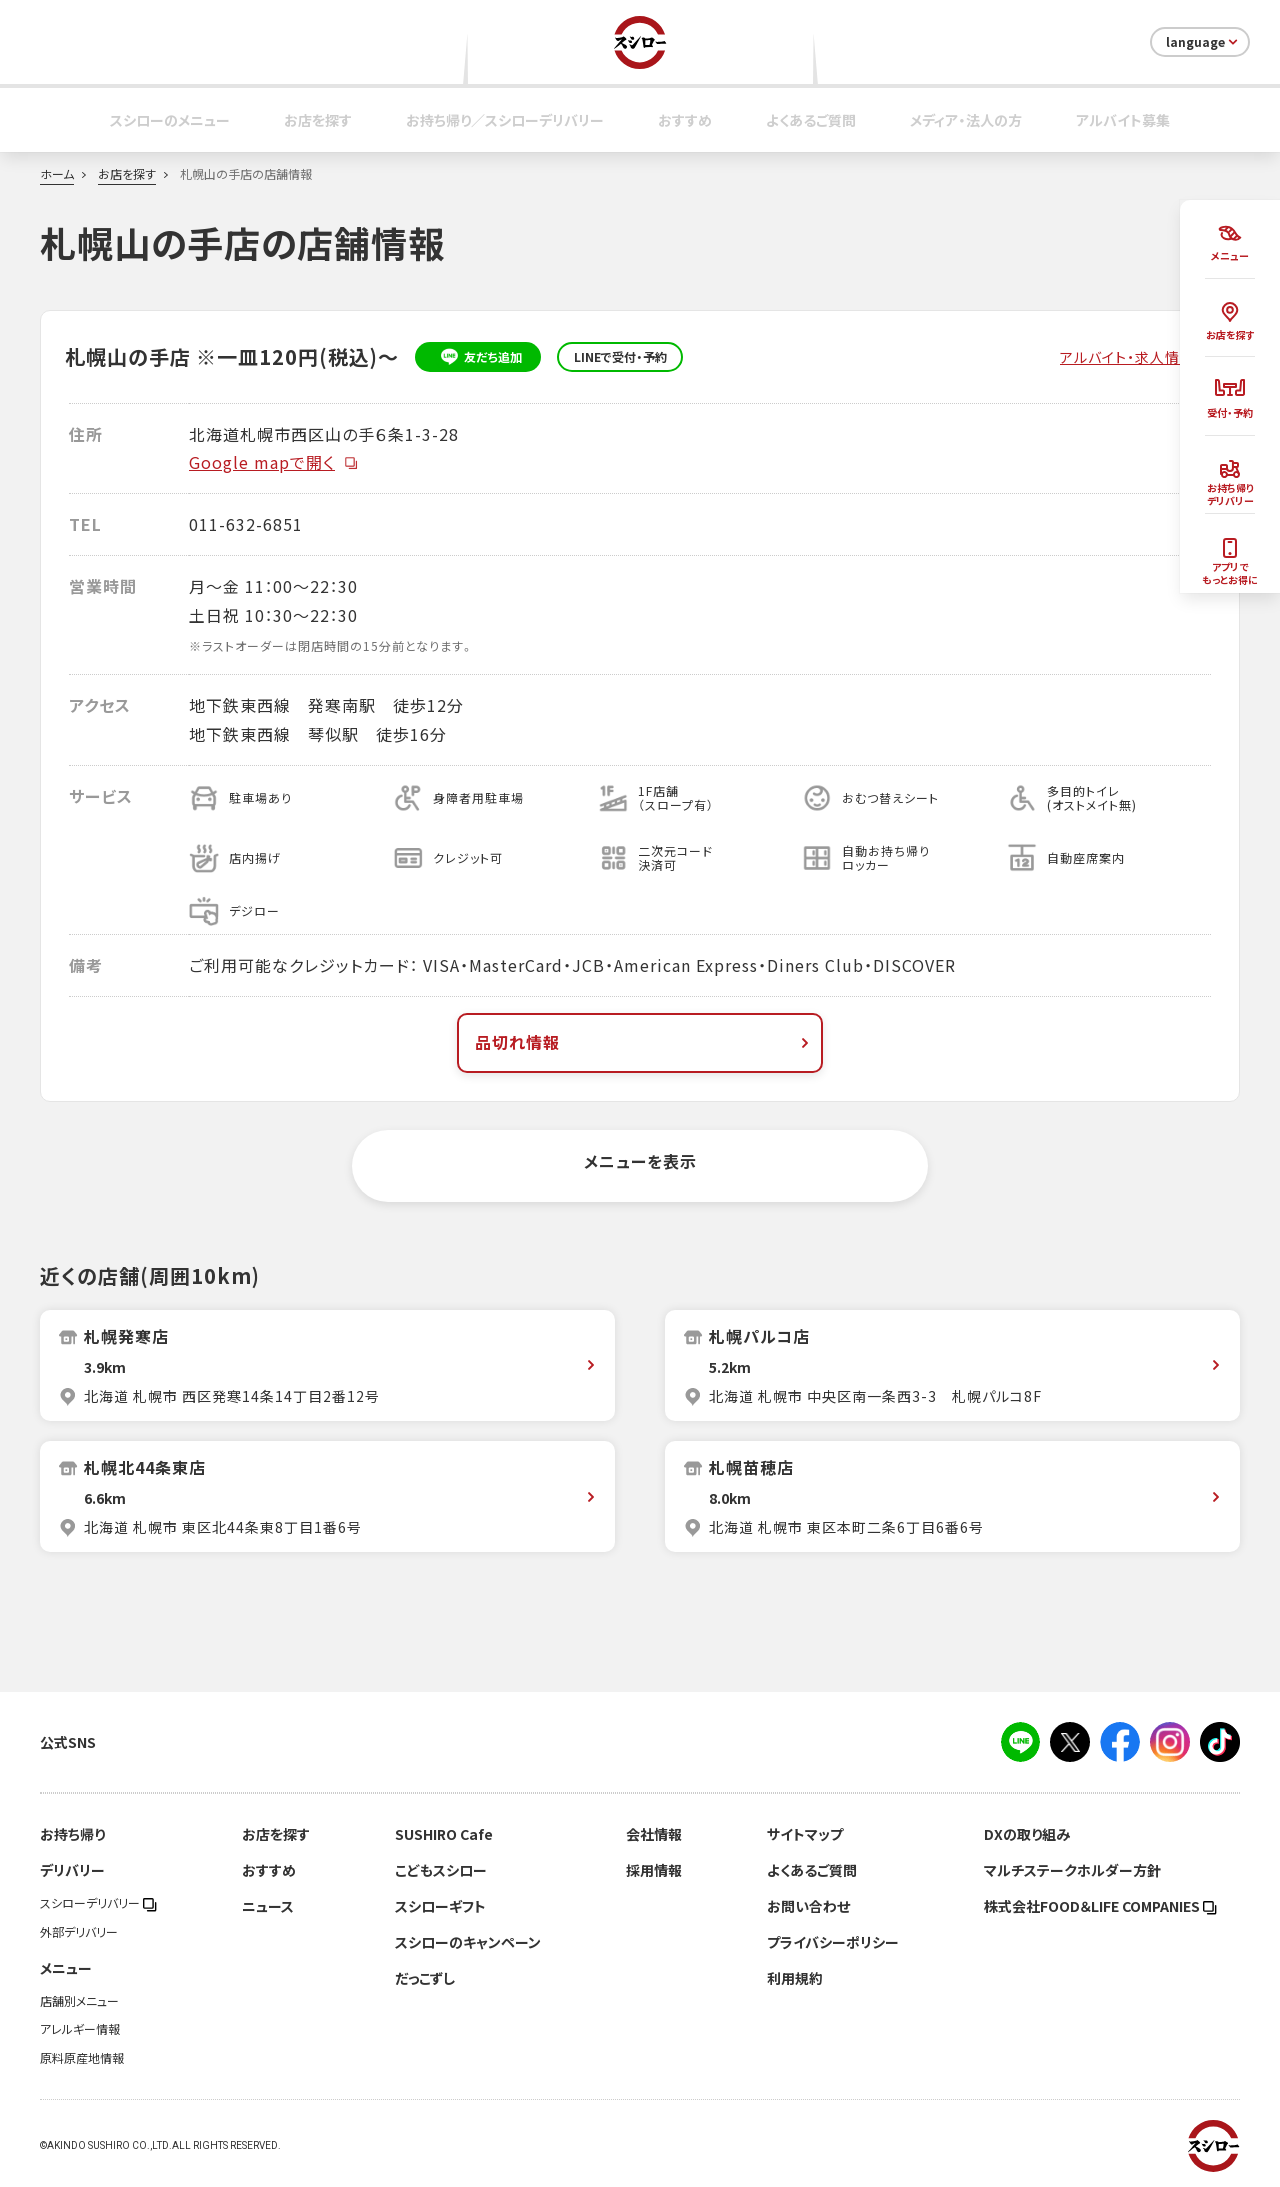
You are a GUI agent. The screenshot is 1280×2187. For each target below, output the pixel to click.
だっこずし (425, 1978)
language (1203, 42)
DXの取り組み (1027, 1834)
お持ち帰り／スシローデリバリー (505, 120)
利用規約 (795, 1978)
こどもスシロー (441, 1870)
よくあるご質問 (811, 120)
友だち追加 (478, 357)
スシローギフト (440, 1906)
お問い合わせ (808, 1906)
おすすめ (685, 120)
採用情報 (654, 1870)
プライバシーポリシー (833, 1942)
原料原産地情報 (82, 2058)
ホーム (57, 174)
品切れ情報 (644, 1042)
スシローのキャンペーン (468, 1942)
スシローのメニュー (170, 120)
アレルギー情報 (80, 2029)
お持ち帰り (72, 1834)
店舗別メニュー (79, 2001)
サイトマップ (805, 1834)
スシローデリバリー (98, 1903)
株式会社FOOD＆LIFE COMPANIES (1100, 1906)
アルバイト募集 (1123, 120)
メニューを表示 (640, 1161)
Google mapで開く (274, 462)
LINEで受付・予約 (620, 357)
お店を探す (318, 120)
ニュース (268, 1906)
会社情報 (654, 1834)
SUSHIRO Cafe (444, 1834)
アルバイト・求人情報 (1127, 357)
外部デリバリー (79, 1932)
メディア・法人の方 (966, 120)
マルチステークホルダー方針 (1072, 1870)
